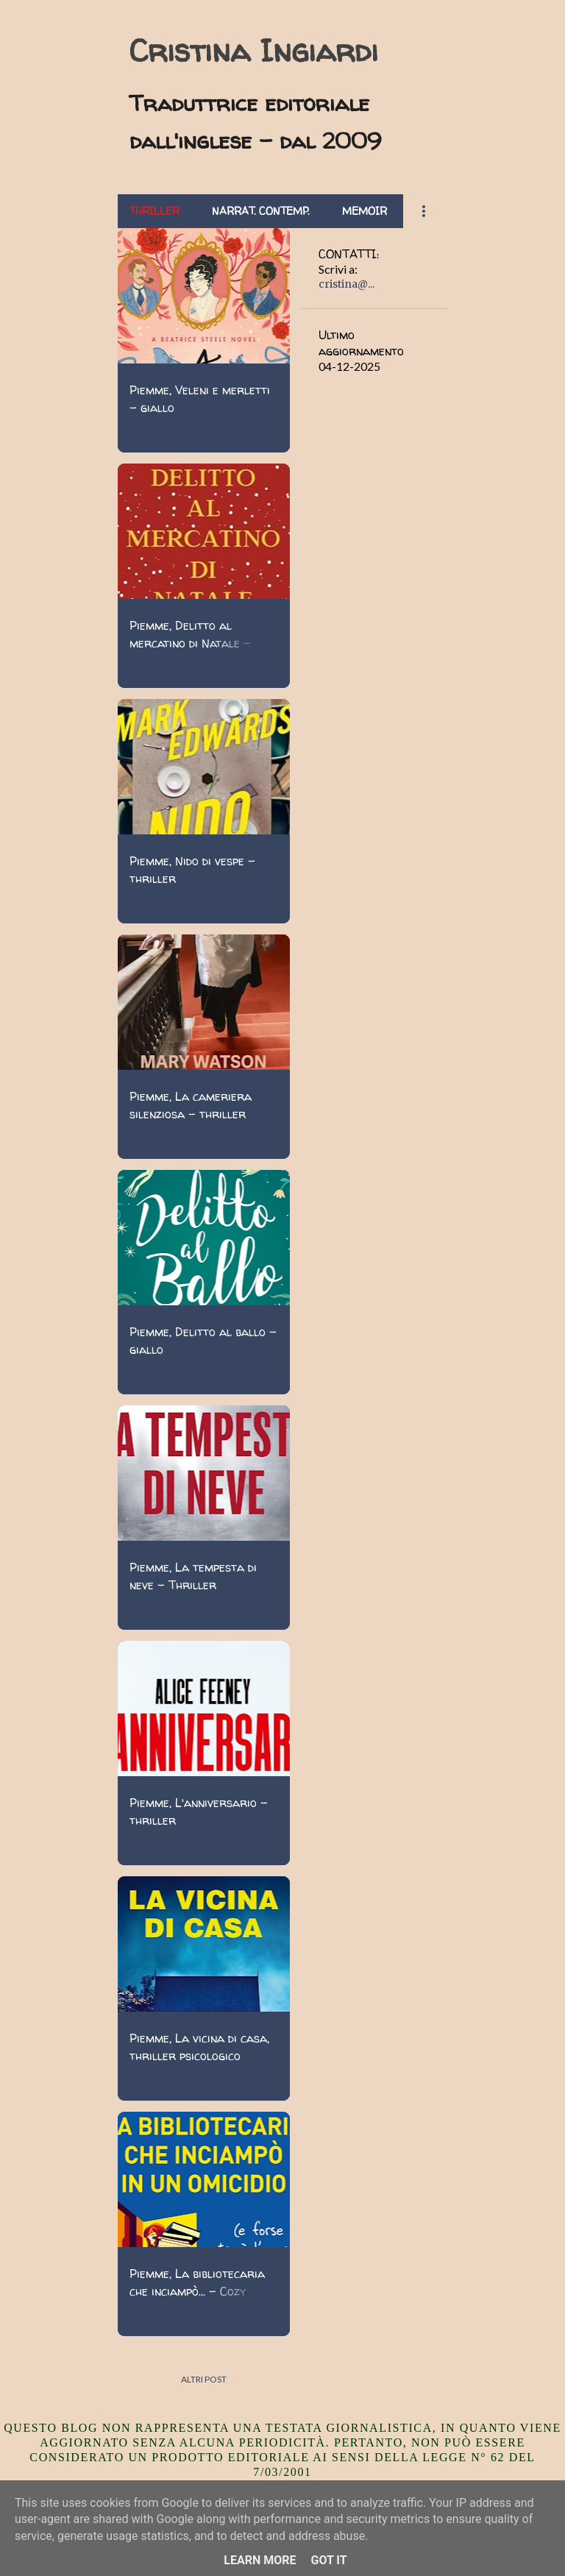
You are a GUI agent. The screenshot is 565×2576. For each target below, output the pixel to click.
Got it (328, 2560)
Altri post (204, 2379)
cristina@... (346, 284)
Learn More (260, 2560)
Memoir (364, 211)
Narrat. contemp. (261, 211)
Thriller (154, 211)
